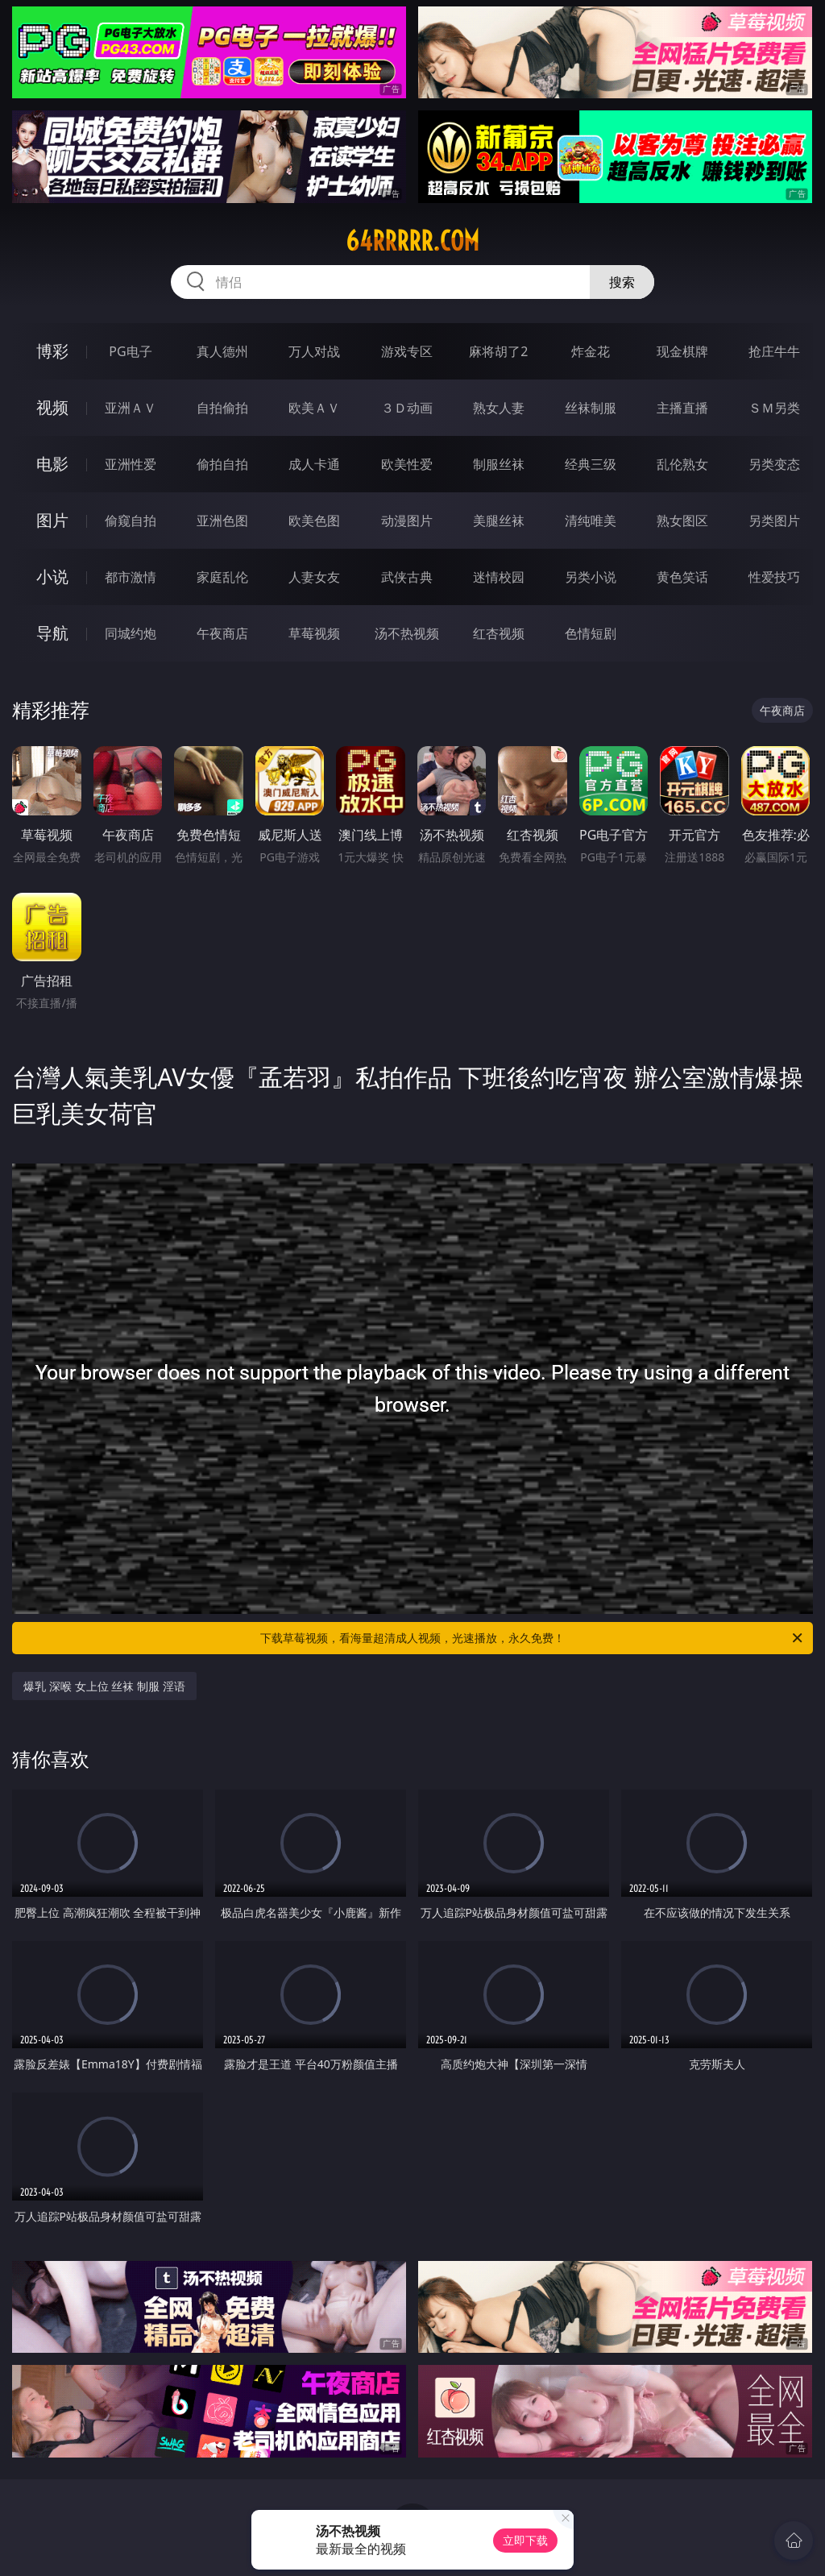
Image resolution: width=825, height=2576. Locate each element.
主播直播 (682, 408)
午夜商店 (222, 633)
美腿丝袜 (498, 520)
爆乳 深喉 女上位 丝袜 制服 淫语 (103, 1686)
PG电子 (130, 351)
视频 (52, 407)
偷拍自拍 (222, 464)
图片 (52, 520)
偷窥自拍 (130, 520)
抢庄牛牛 (774, 351)
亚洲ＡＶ (130, 408)
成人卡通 (314, 464)
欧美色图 (314, 520)
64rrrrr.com (412, 241)
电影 (52, 464)
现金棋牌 (682, 351)
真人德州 (222, 351)
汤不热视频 (407, 633)
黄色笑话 (682, 577)
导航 (52, 633)
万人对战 (314, 351)
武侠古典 (407, 577)
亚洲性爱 (130, 464)
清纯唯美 (590, 520)
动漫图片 (407, 520)
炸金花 (590, 351)
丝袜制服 (590, 408)
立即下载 (525, 2540)
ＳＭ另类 (774, 408)
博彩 (52, 351)
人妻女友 (314, 577)
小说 (52, 576)
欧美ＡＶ (314, 408)
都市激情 (130, 577)
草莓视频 (314, 633)
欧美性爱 (407, 464)
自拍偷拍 (222, 408)
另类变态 (774, 464)
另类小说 (590, 577)
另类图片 (774, 520)
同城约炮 (130, 633)
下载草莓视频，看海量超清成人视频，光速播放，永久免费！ (532, 1638)
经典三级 (590, 464)
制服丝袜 (498, 464)
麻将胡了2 (498, 351)
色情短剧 (590, 633)
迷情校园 (498, 577)
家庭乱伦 (222, 577)
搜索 (622, 282)
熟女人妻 (498, 408)
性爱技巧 (774, 577)
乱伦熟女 (682, 464)
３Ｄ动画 (407, 408)
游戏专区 (407, 351)
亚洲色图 (222, 520)
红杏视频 (498, 633)
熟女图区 (682, 520)
